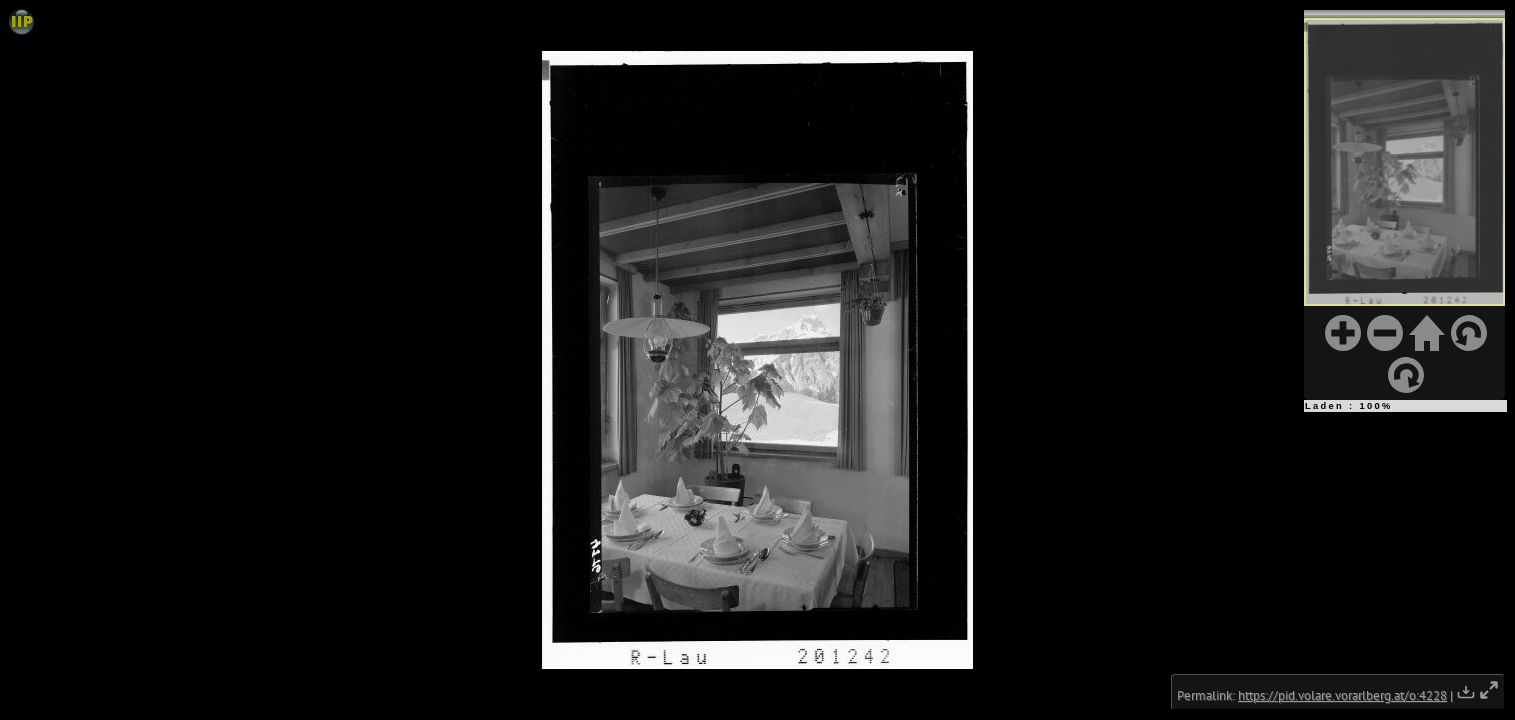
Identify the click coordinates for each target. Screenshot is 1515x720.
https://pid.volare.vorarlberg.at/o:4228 (1342, 695)
